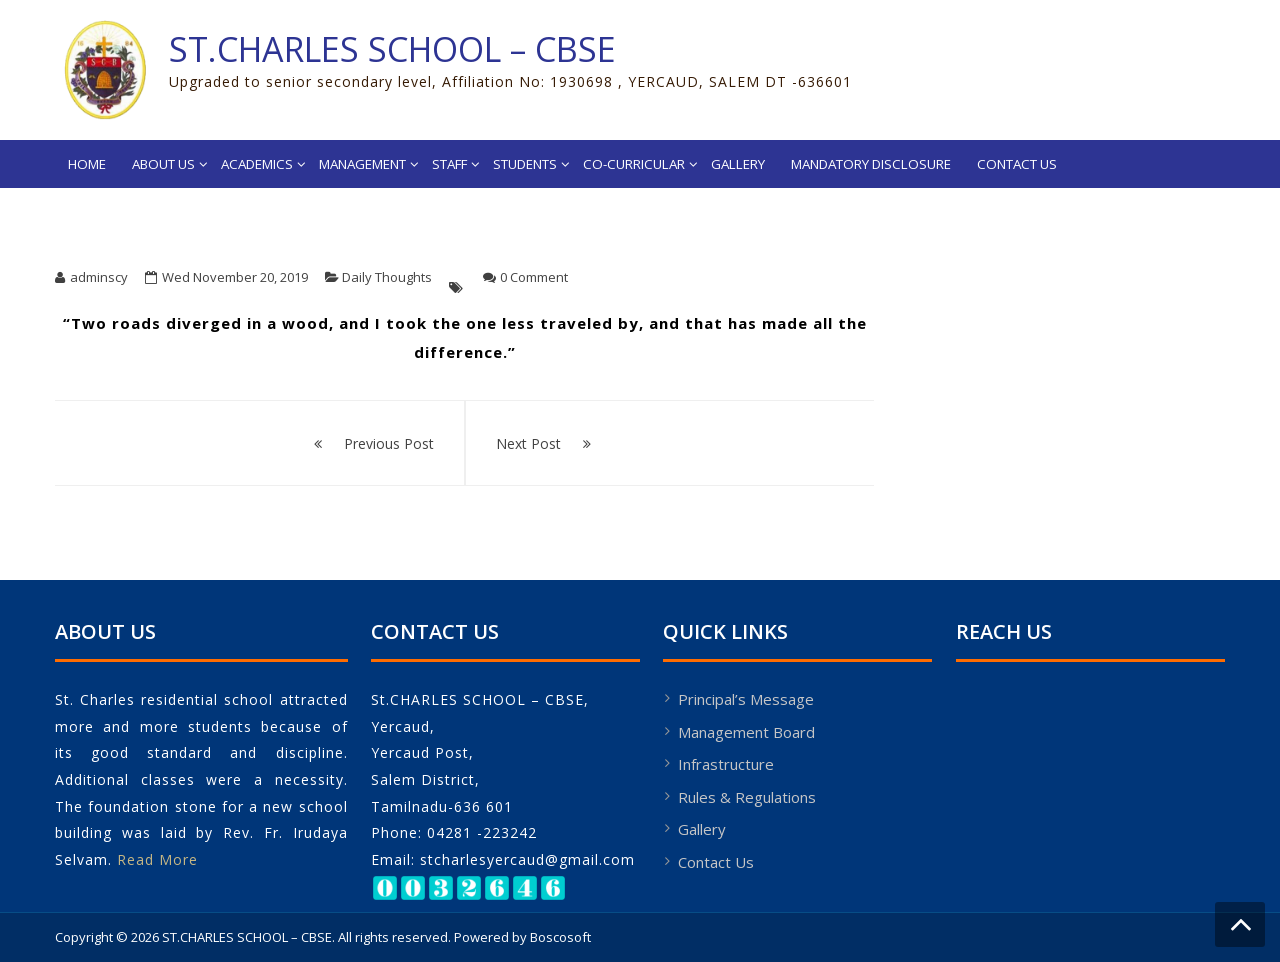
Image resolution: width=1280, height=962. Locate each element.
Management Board (746, 732)
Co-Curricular (634, 164)
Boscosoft (560, 937)
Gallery (738, 164)
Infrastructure (726, 764)
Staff (449, 164)
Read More (157, 859)
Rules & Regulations (747, 797)
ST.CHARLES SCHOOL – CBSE (392, 49)
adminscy (99, 277)
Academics (257, 164)
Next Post (528, 443)
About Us (163, 164)
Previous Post (389, 443)
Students (525, 164)
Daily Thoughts (387, 277)
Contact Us (1017, 164)
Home (87, 164)
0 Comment (534, 277)
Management (362, 164)
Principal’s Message (746, 699)
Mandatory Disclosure (871, 164)
